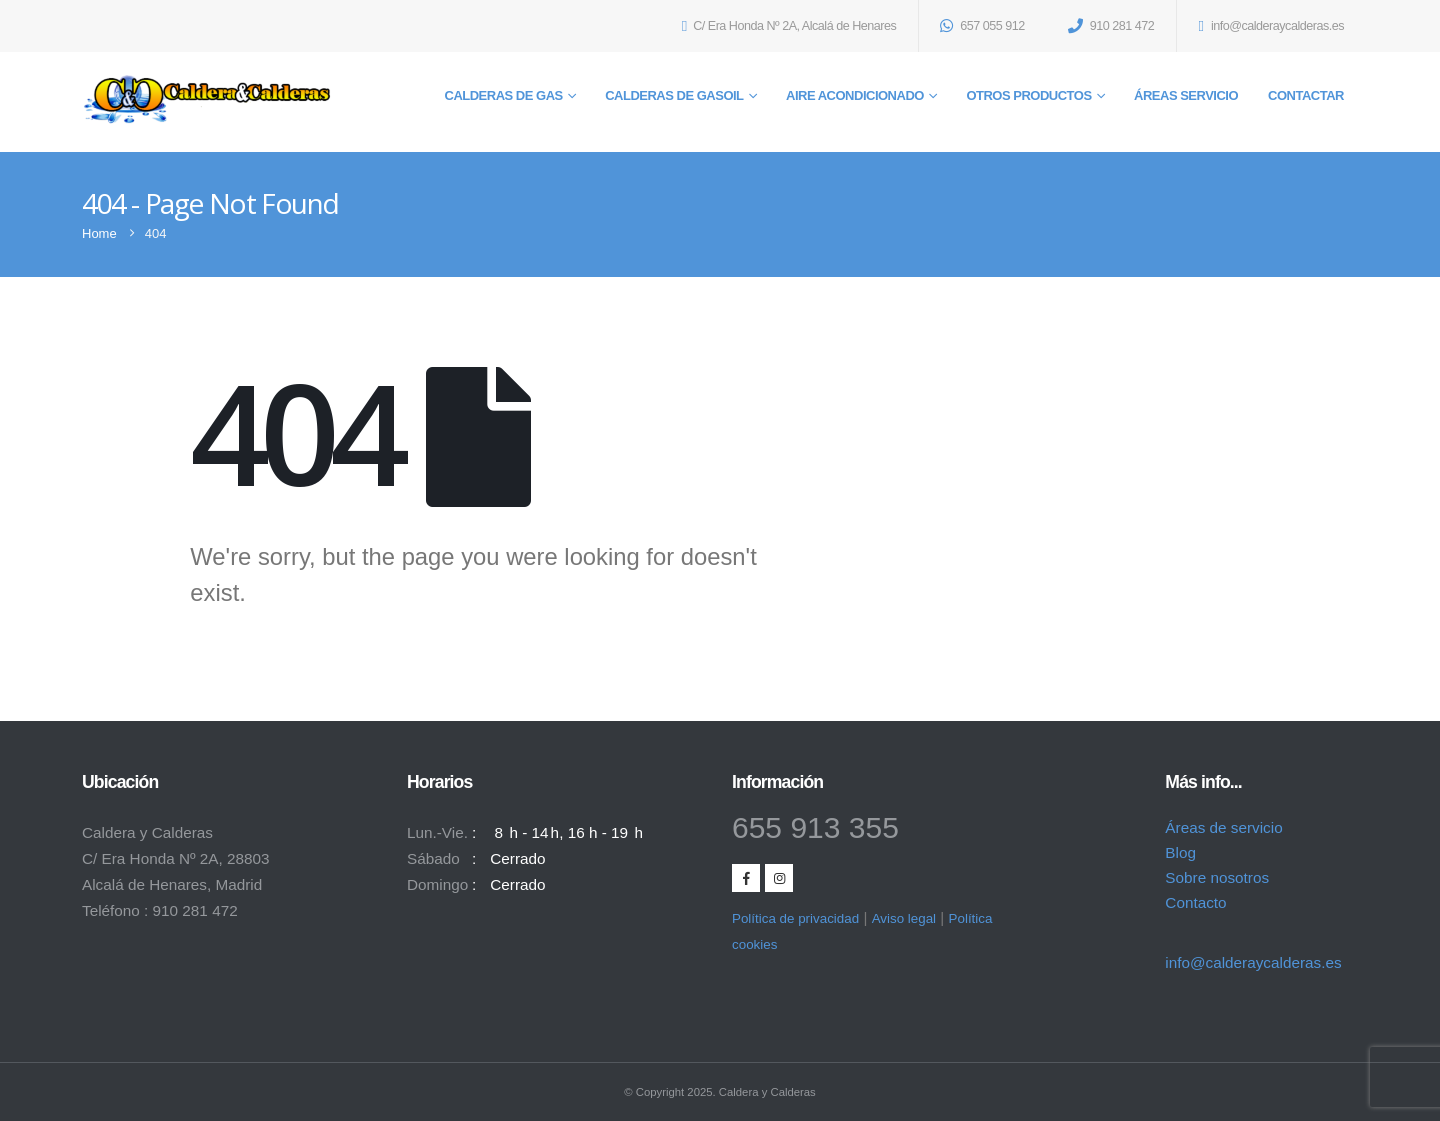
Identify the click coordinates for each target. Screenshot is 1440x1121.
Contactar (1306, 95)
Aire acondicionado (855, 95)
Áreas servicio (1186, 95)
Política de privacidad (795, 918)
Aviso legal (904, 918)
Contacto (1195, 902)
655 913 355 (815, 827)
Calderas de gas (504, 95)
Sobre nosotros (1217, 877)
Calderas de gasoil (674, 95)
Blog (1180, 852)
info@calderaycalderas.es (1253, 962)
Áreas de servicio (1223, 827)
